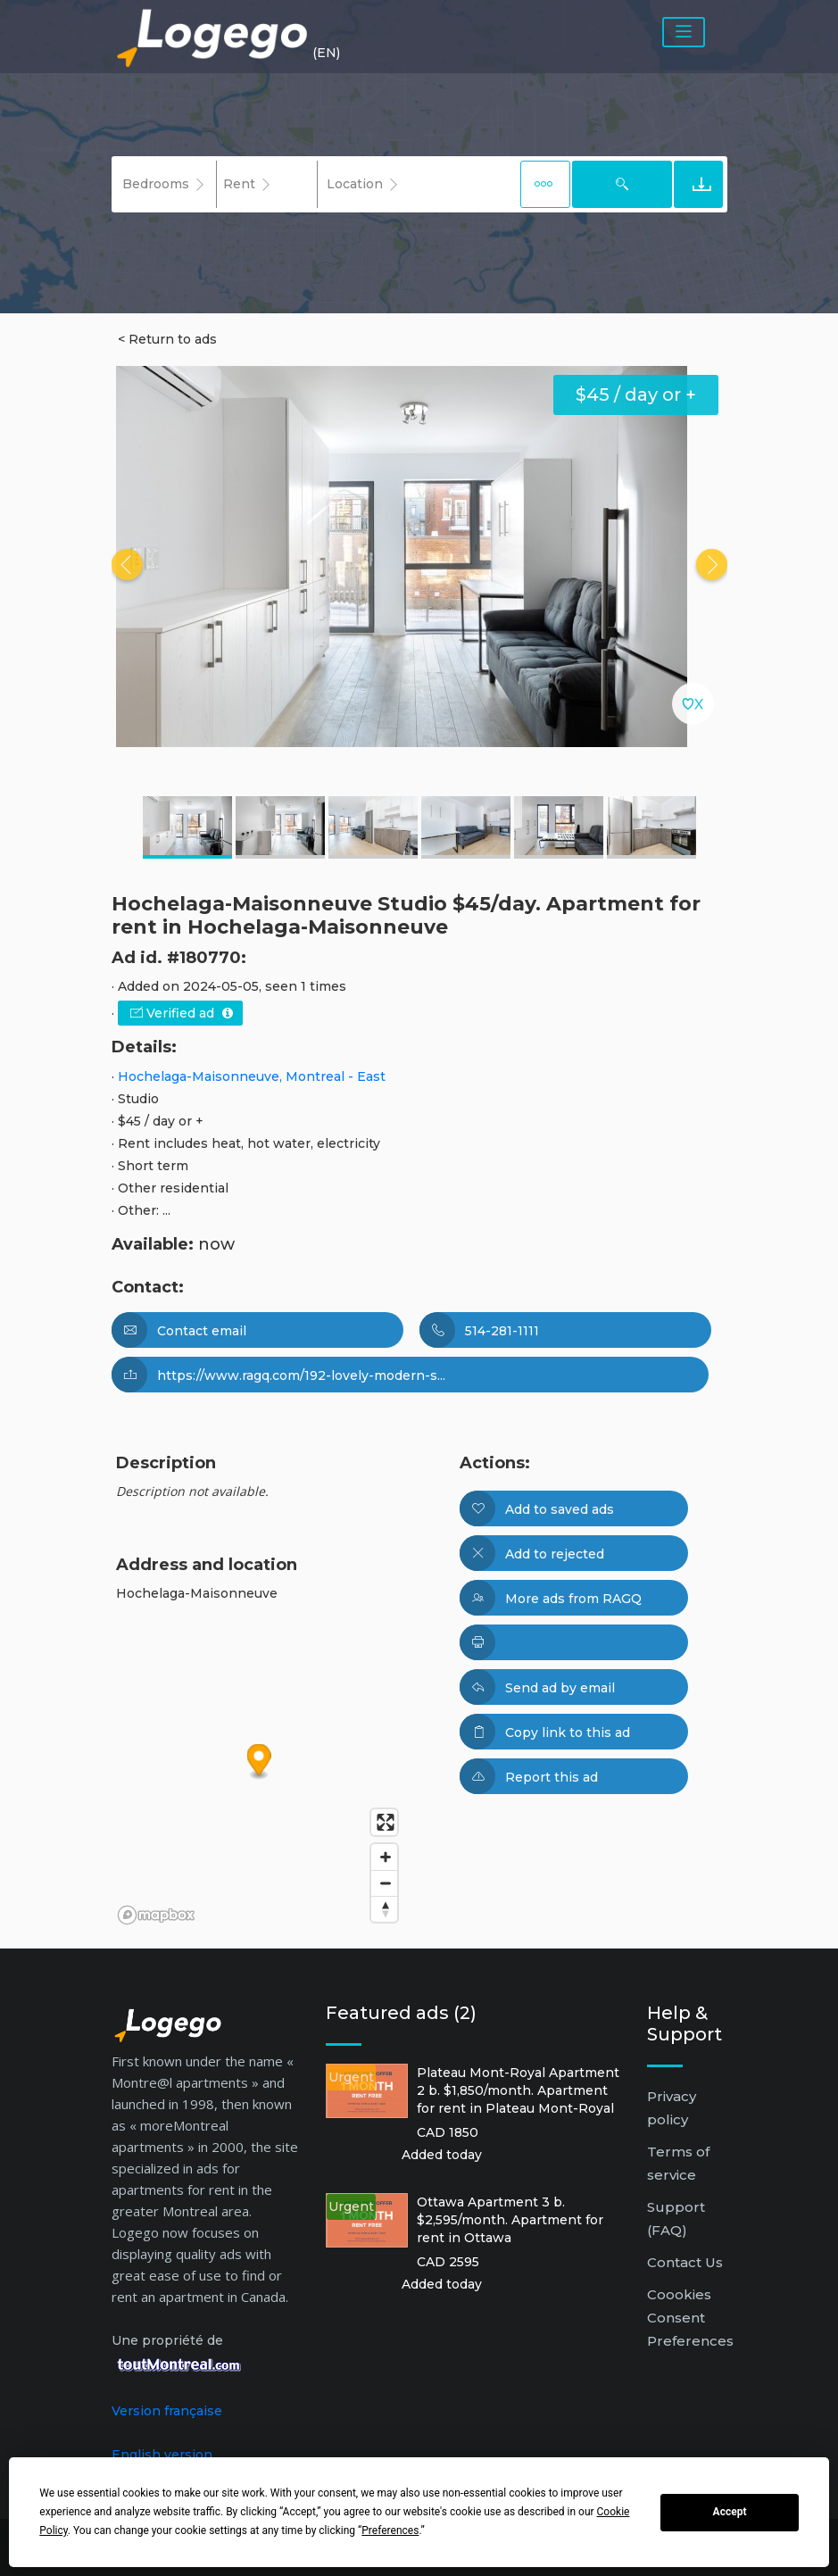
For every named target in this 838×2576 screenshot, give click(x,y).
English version (162, 2455)
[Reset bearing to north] (384, 1909)
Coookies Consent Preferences (690, 2317)
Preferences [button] (390, 2530)
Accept (730, 2511)
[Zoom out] (384, 1883)
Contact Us (685, 2262)
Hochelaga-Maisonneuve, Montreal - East (252, 1076)
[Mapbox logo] (156, 1915)
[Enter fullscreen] (384, 1822)
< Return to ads (167, 339)
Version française (167, 2411)
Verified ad (181, 1013)
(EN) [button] (326, 53)
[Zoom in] (384, 1857)
